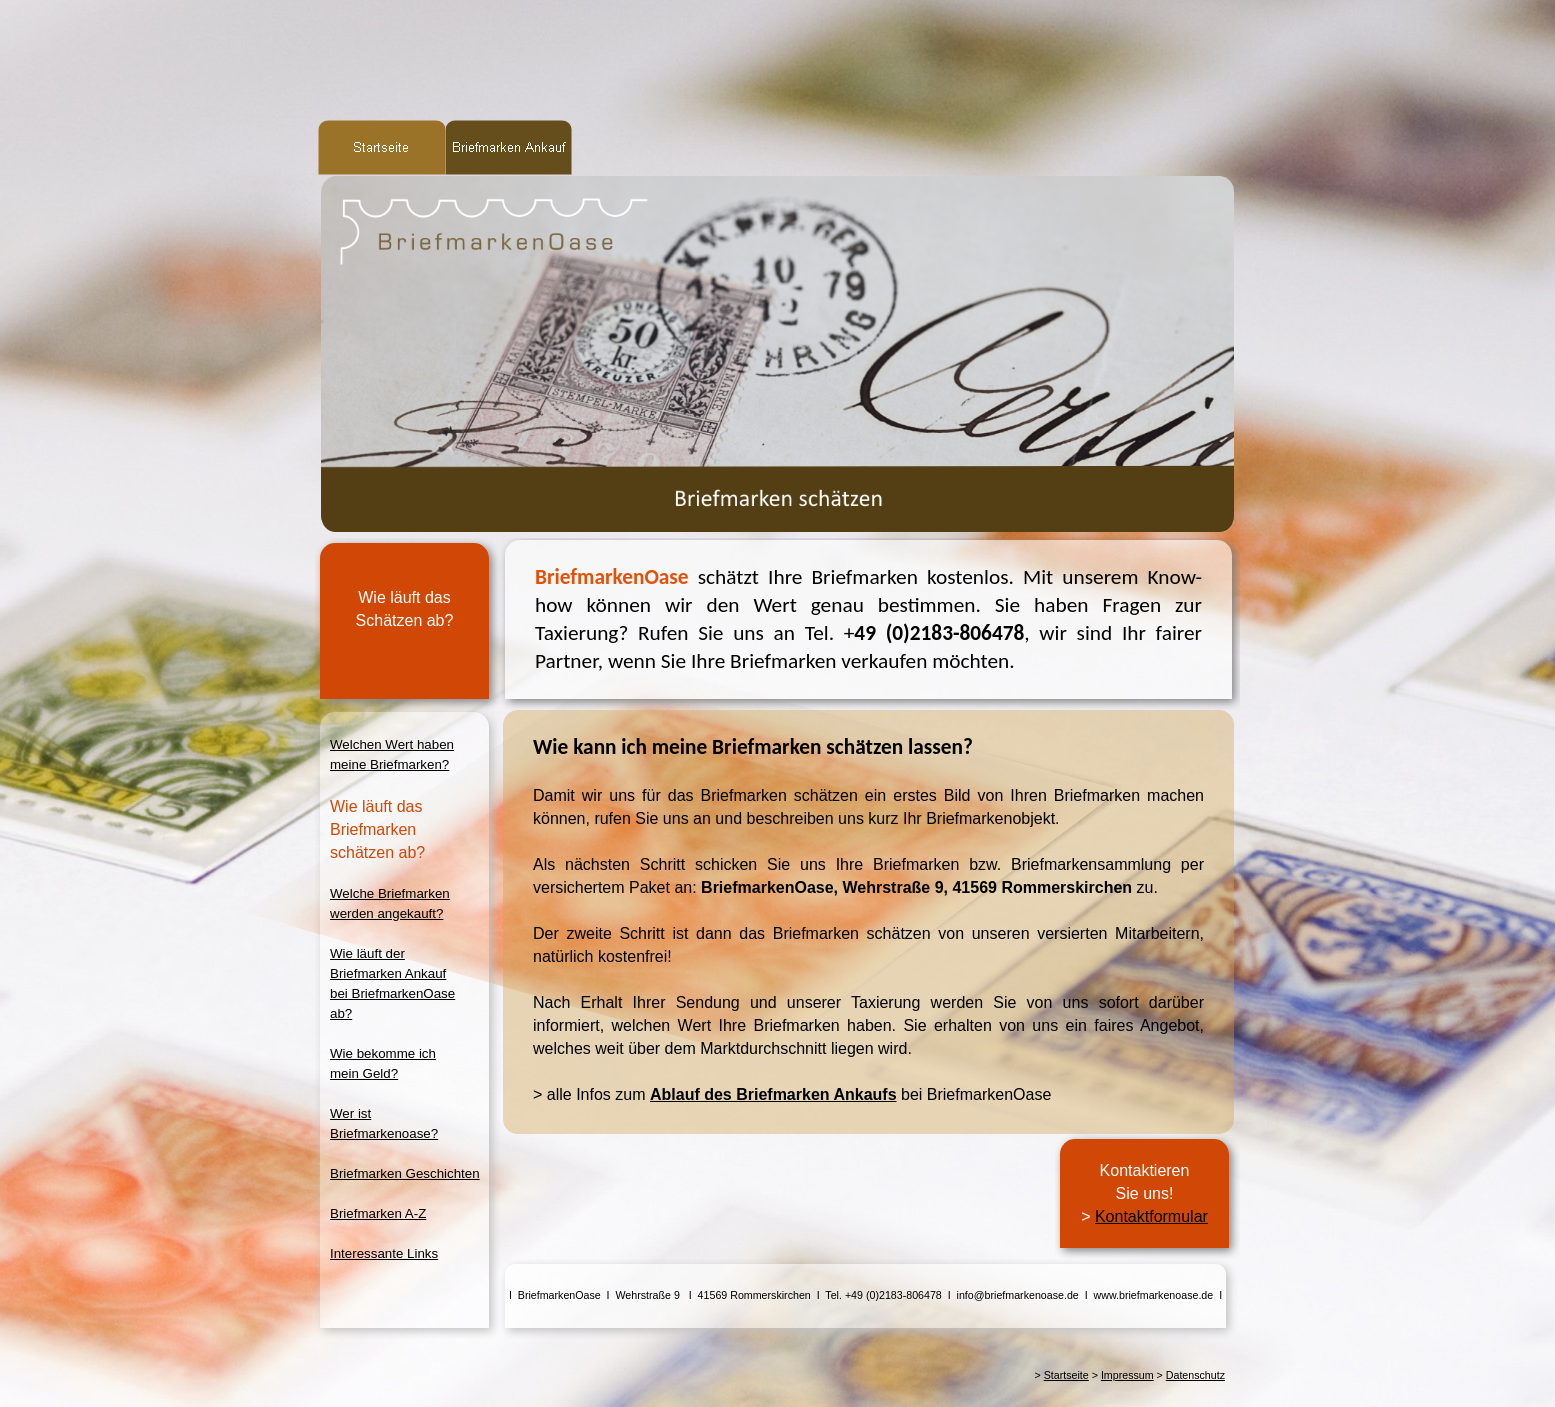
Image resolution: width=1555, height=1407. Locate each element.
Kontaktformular (1151, 1216)
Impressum (1127, 1375)
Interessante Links (384, 1253)
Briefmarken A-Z (378, 1213)
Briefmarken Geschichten (405, 1173)
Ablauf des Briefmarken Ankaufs (773, 1094)
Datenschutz (1195, 1375)
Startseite (1066, 1375)
